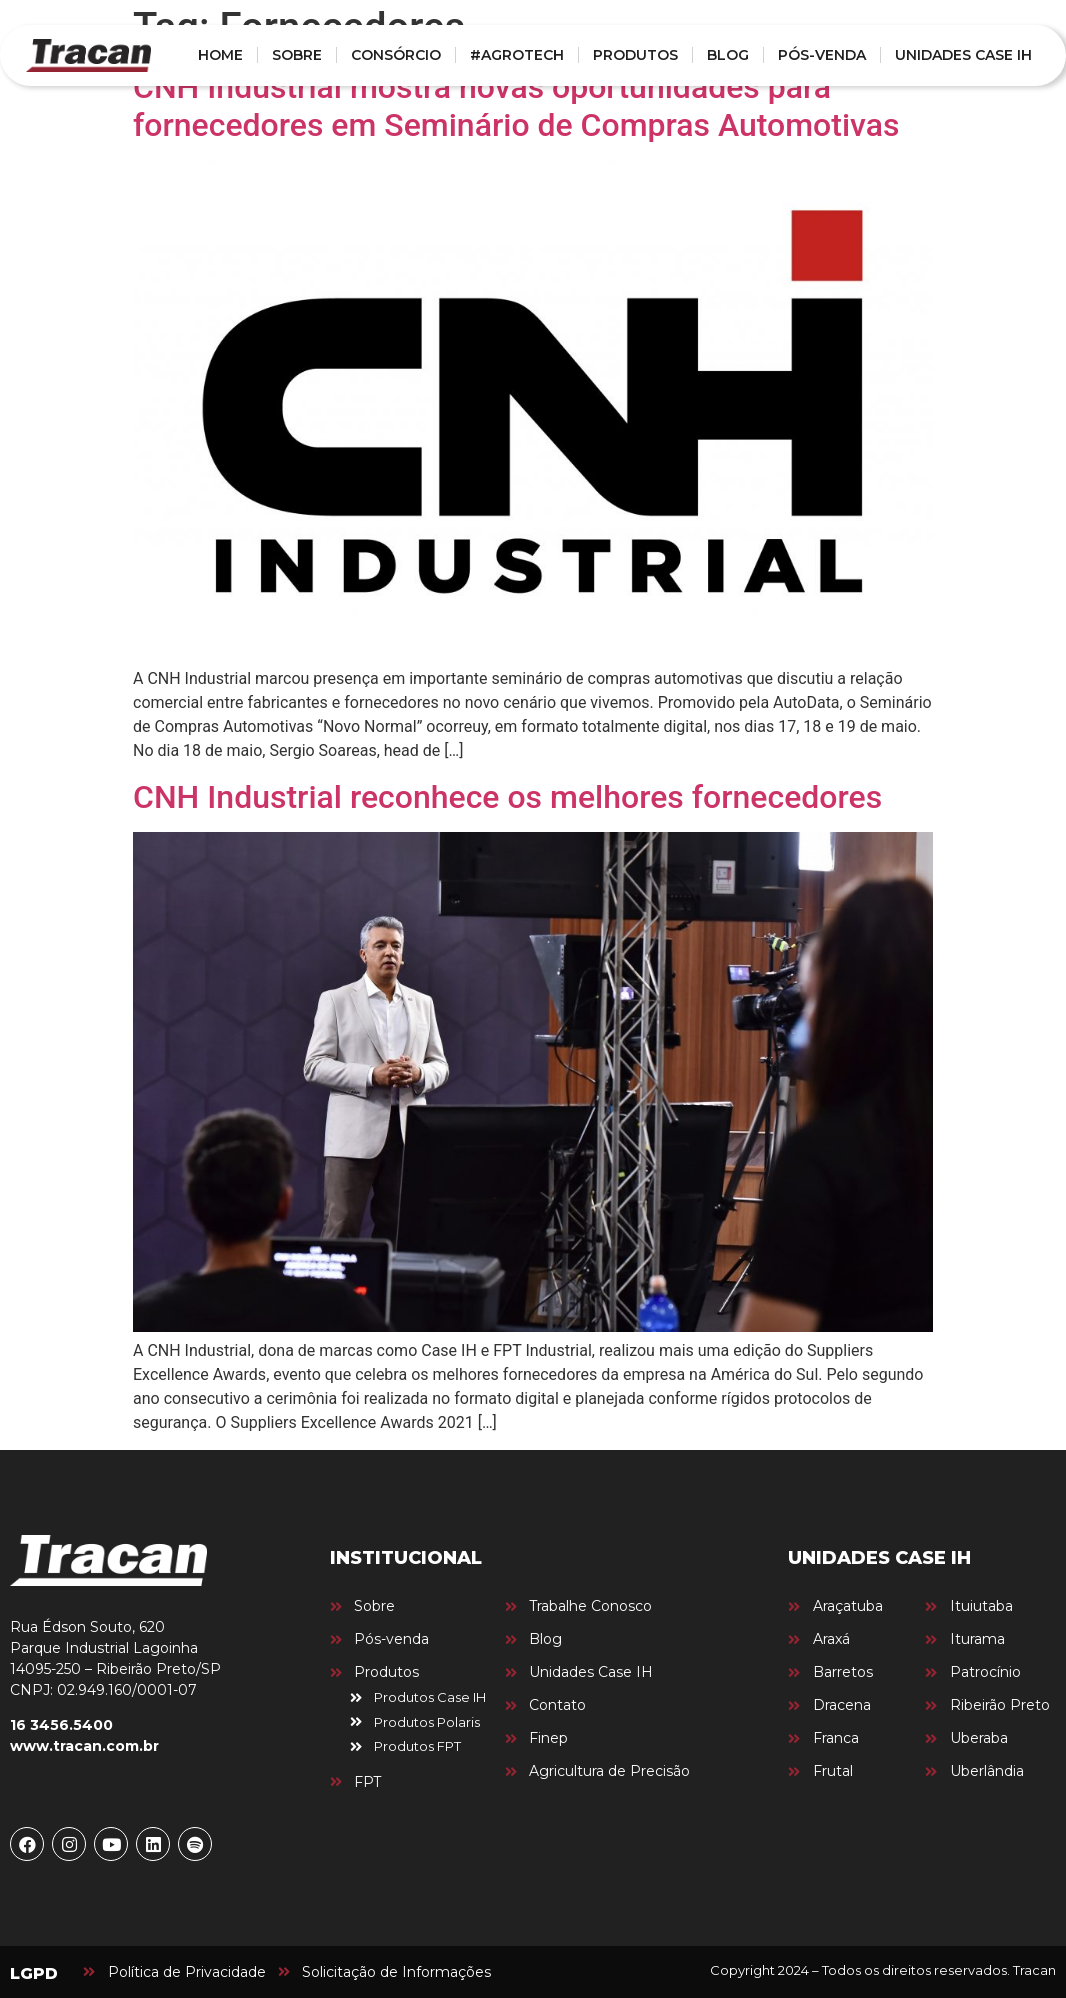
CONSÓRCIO (396, 55)
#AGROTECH (517, 55)
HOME (220, 55)
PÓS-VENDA (822, 55)
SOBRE (297, 55)
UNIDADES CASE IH (963, 55)
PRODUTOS (635, 55)
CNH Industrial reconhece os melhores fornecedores (507, 797)
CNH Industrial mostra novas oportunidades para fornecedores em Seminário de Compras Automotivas (516, 106)
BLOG (728, 55)
